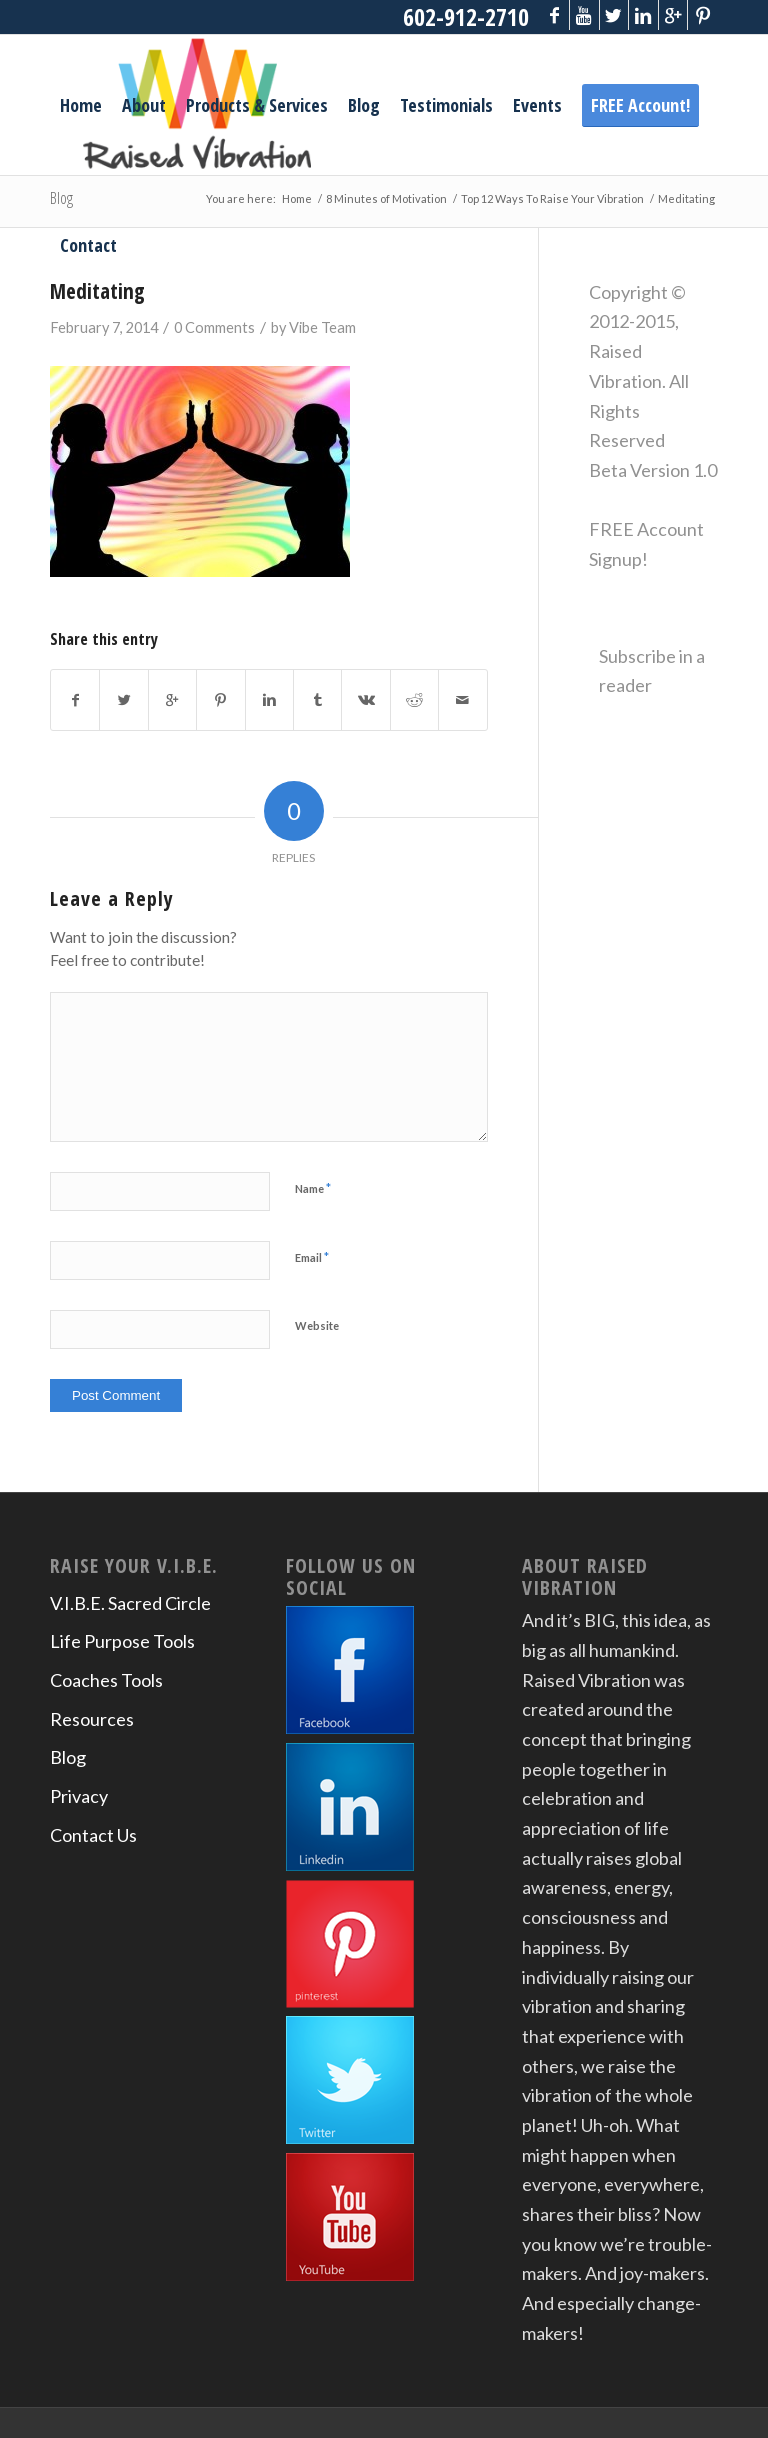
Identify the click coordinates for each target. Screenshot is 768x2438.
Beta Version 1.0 (653, 470)
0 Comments (214, 327)
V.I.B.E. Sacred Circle (130, 1603)
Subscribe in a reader (652, 671)
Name (313, 1188)
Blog (68, 1757)
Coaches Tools (106, 1680)
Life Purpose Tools (122, 1641)
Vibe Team (322, 327)
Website (317, 1325)
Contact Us (93, 1835)
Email (312, 1257)
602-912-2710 (464, 16)
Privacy (79, 1796)
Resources (92, 1719)
